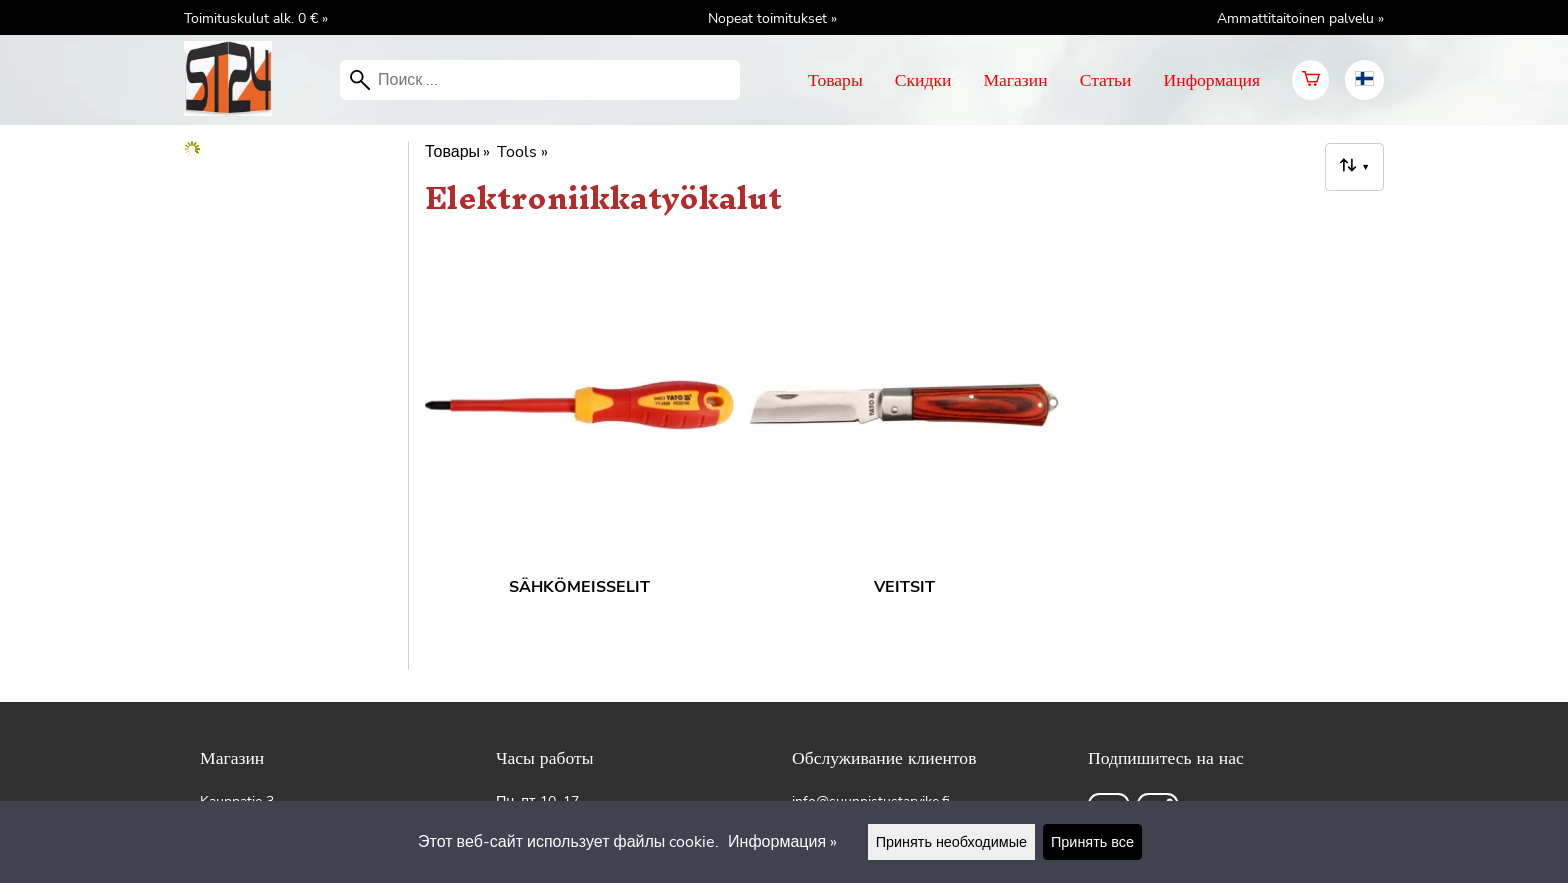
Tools (522, 152)
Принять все (1092, 842)
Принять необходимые (951, 842)
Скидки (923, 80)
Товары (835, 80)
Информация (1212, 80)
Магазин (1015, 80)
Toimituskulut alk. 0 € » (256, 18)
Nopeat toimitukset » (772, 18)
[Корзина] (1310, 80)
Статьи (1106, 80)
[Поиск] (540, 80)
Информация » (782, 842)
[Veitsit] (904, 449)
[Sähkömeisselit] (579, 449)
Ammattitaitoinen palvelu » (1300, 18)
